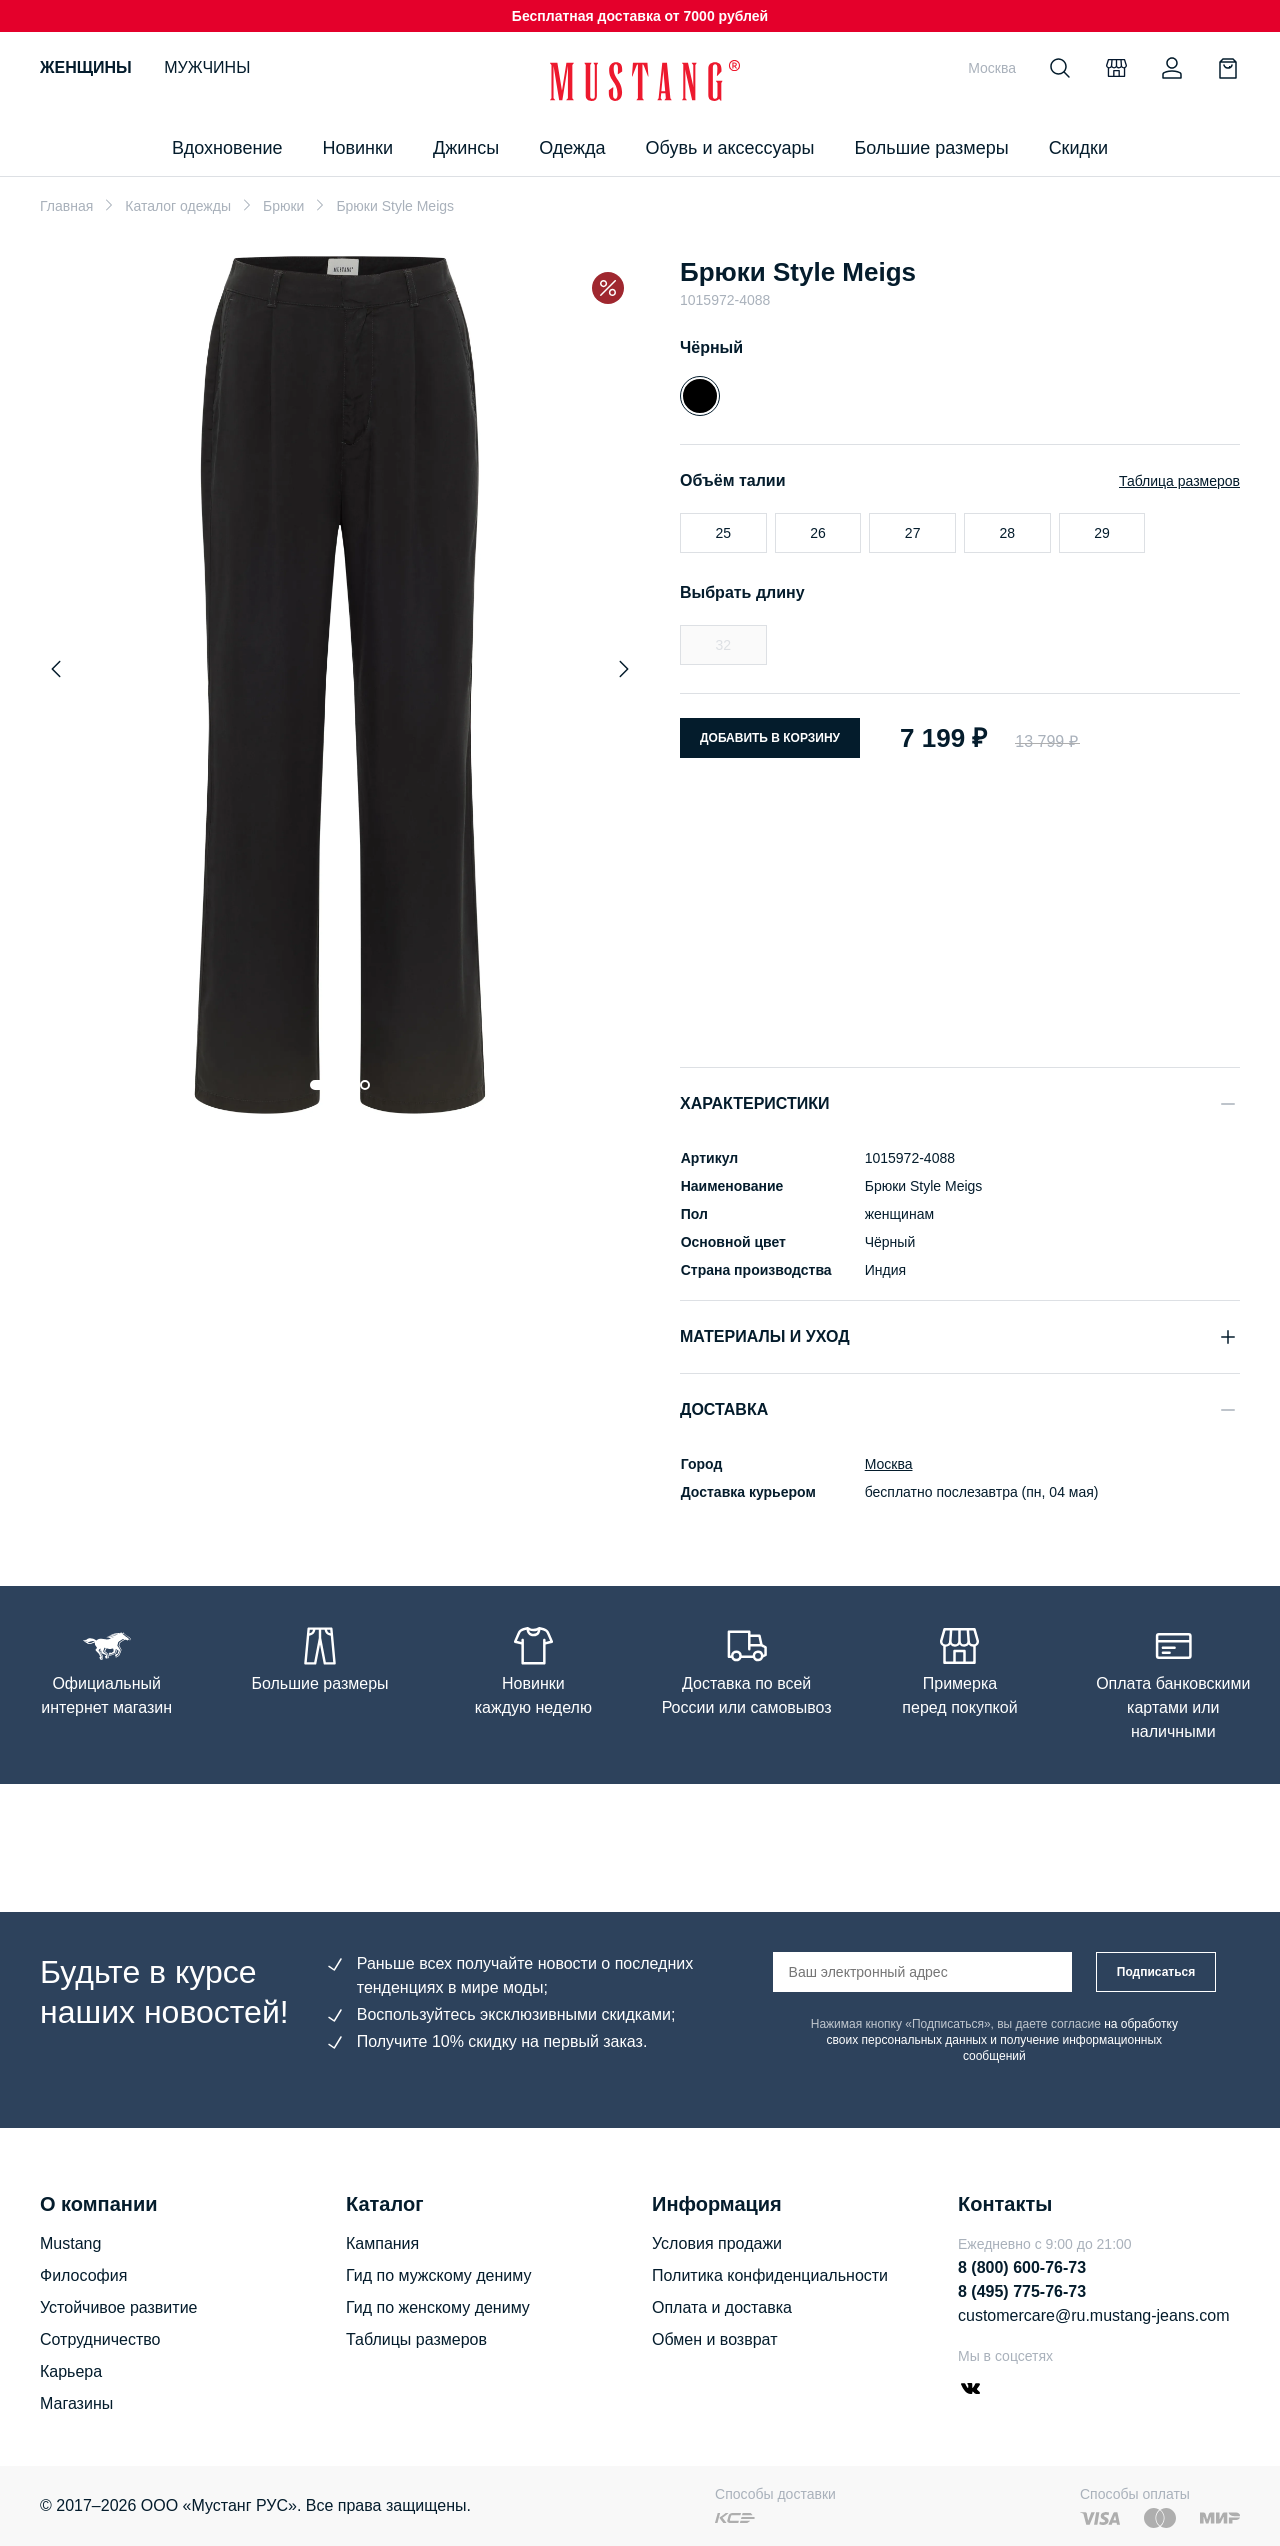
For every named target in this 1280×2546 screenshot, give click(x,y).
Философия (83, 2275)
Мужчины (207, 67)
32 (724, 645)
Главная (66, 206)
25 (724, 533)
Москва (888, 1464)
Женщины (86, 67)
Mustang (70, 2243)
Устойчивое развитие (118, 2307)
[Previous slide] (56, 669)
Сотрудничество (100, 2339)
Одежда (572, 148)
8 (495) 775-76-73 (1022, 2291)
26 (818, 533)
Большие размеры (931, 148)
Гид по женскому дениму (438, 2307)
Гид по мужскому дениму (438, 2275)
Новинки (357, 148)
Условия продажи (717, 2243)
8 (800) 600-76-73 (1022, 2267)
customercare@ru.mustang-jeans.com (1093, 2315)
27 (913, 533)
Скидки (1078, 148)
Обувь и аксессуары (730, 148)
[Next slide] (624, 669)
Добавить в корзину (770, 738)
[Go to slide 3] (365, 1085)
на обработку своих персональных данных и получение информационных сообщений (1002, 2040)
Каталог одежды (178, 206)
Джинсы (466, 148)
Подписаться (1156, 1972)
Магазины (76, 2403)
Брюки (283, 206)
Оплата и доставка (722, 2307)
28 (1008, 533)
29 (1102, 533)
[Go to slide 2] (345, 1085)
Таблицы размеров (416, 2339)
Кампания (382, 2243)
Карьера (71, 2371)
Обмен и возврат (714, 2339)
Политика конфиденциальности (770, 2275)
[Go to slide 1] (320, 1085)
